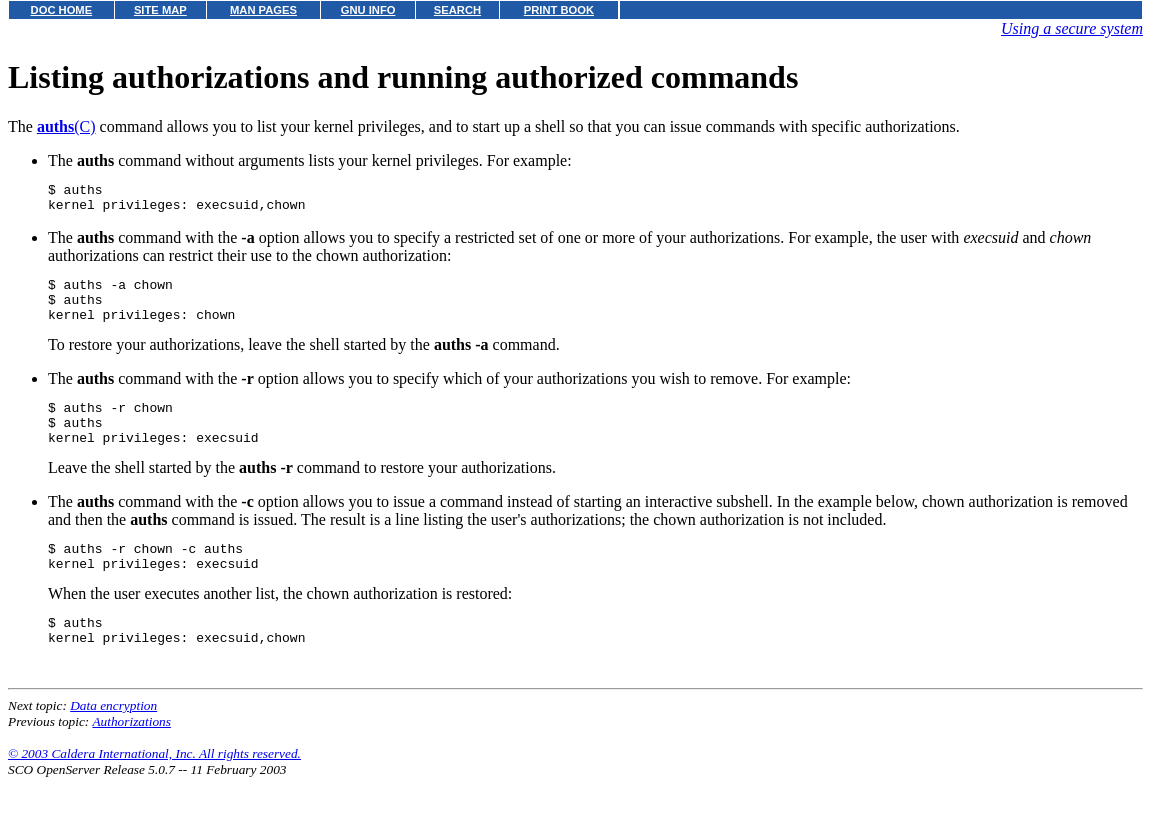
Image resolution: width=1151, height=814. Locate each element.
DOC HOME (62, 10)
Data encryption (113, 741)
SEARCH (457, 10)
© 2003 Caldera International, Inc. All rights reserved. (154, 789)
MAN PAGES (263, 10)
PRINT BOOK (559, 10)
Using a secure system (1072, 28)
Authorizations (131, 757)
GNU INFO (368, 10)
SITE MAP (160, 10)
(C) (66, 126)
